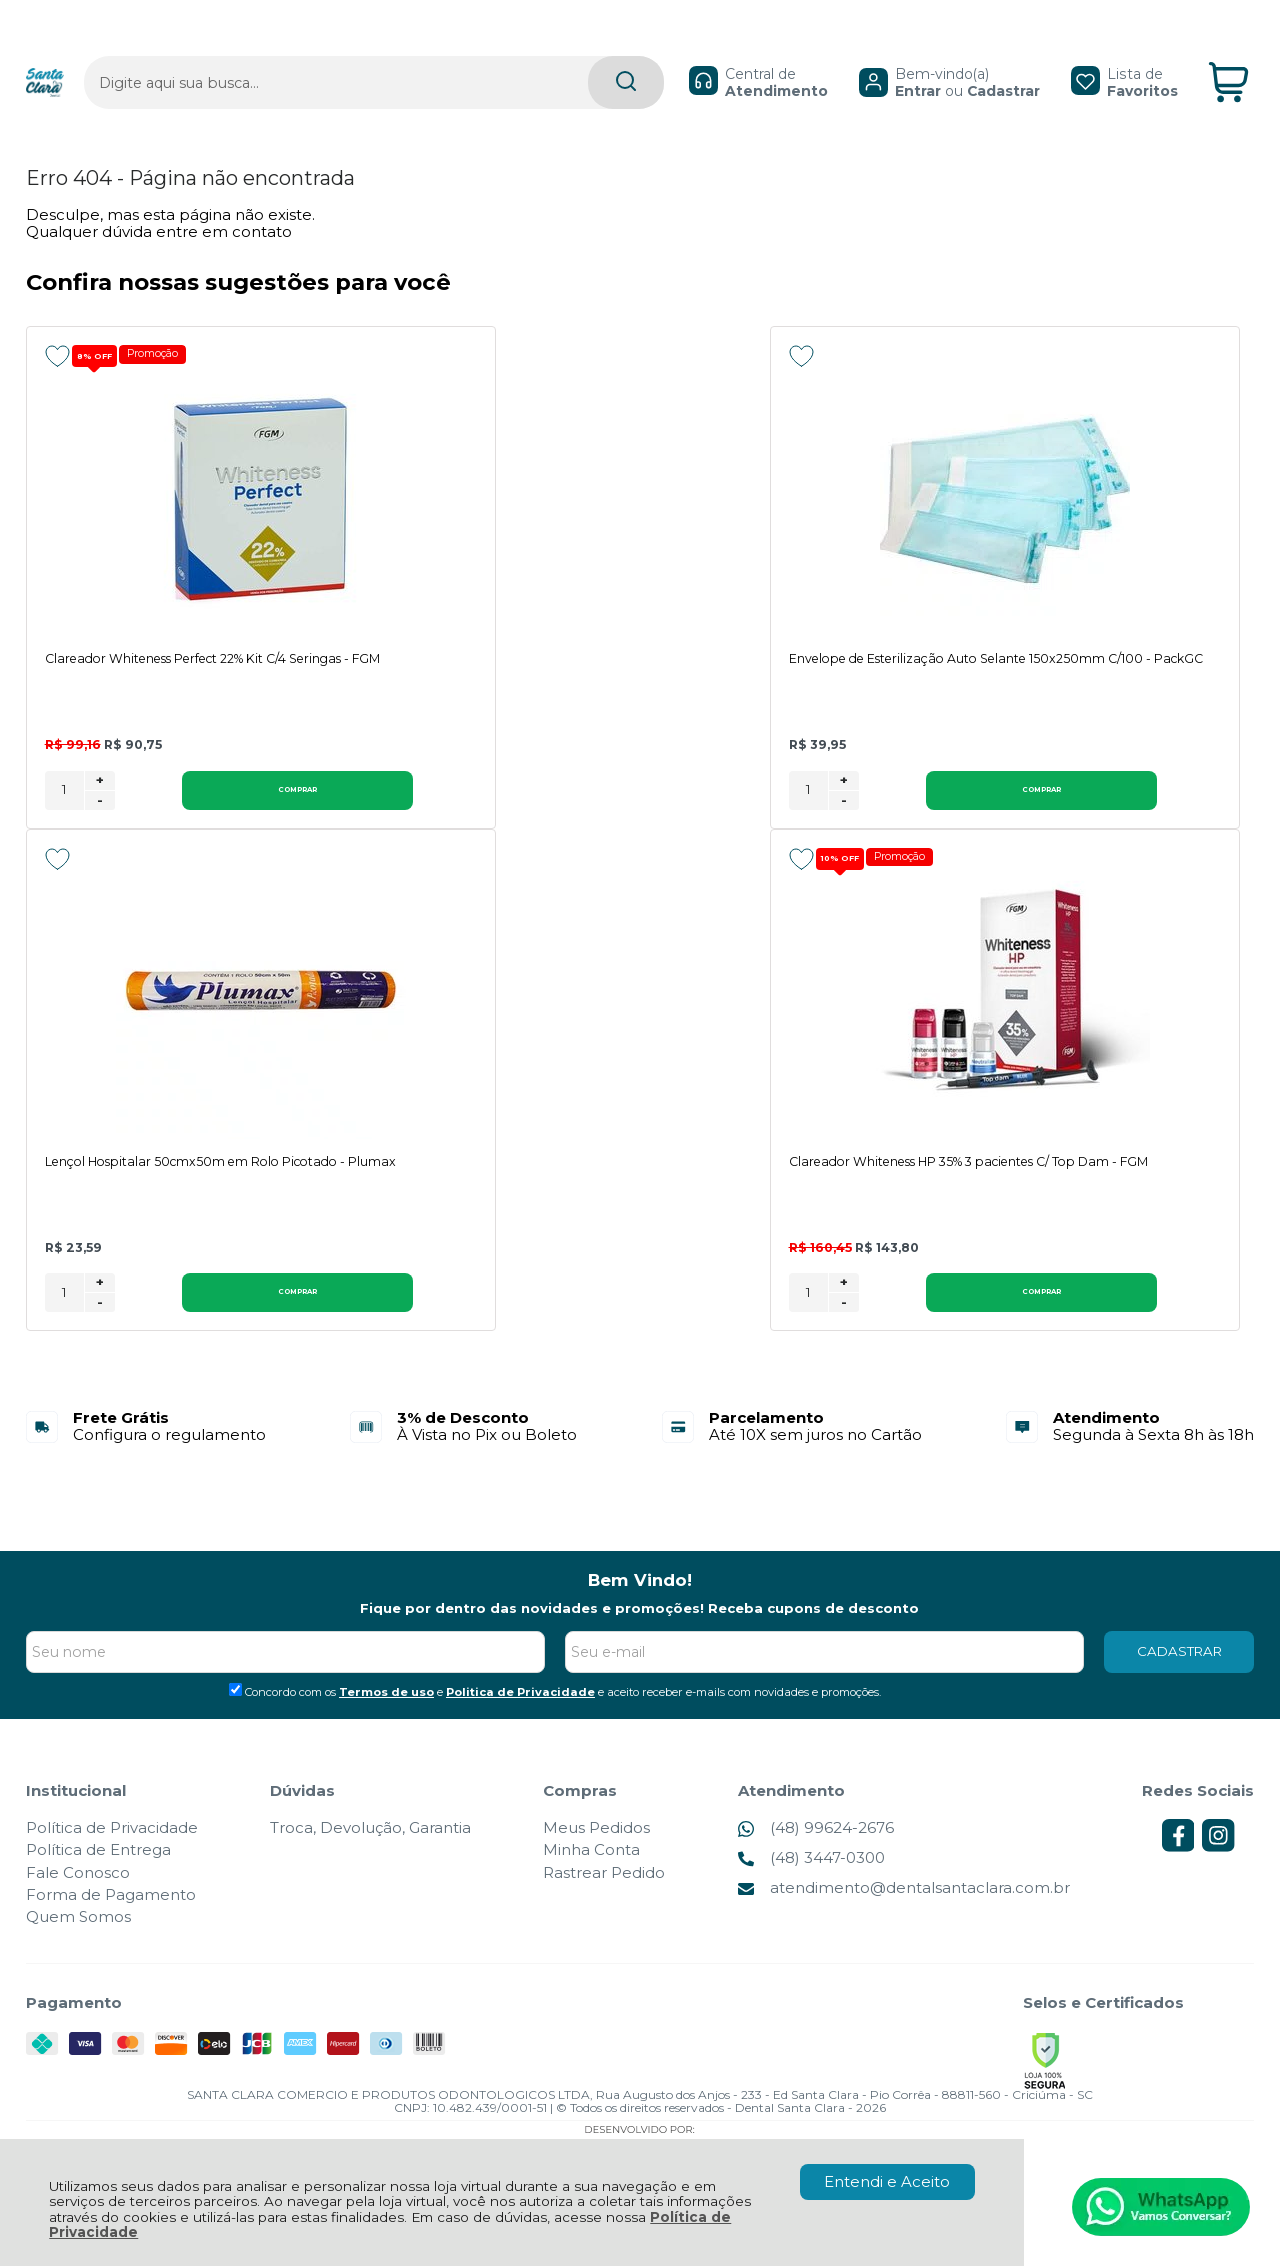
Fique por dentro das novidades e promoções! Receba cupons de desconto (639, 1612)
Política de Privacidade (112, 1831)
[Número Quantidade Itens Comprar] (64, 792)
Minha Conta (591, 1853)
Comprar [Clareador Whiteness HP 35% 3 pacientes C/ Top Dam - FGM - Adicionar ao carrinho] (208, 1295)
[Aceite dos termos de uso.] (235, 1693)
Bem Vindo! (640, 1584)
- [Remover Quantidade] (100, 802)
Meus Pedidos (596, 1831)
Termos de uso (386, 1696)
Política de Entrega (98, 1853)
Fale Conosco (78, 1876)
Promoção (161, 354)
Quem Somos (78, 1920)
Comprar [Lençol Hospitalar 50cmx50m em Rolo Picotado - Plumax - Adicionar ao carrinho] (1125, 791)
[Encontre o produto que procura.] (533, 48)
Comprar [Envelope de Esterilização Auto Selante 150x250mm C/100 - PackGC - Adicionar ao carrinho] (666, 791)
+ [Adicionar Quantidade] (100, 782)
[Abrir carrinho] (1228, 48)
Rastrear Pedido (604, 1876)
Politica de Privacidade (520, 1696)
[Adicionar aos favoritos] (57, 356)
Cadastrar (957, 56)
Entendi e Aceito (887, 2181)
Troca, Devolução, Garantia (370, 1831)
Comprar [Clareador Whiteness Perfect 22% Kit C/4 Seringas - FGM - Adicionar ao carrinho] (208, 791)
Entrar (872, 56)
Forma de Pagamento (111, 1898)
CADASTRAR (1179, 1655)
